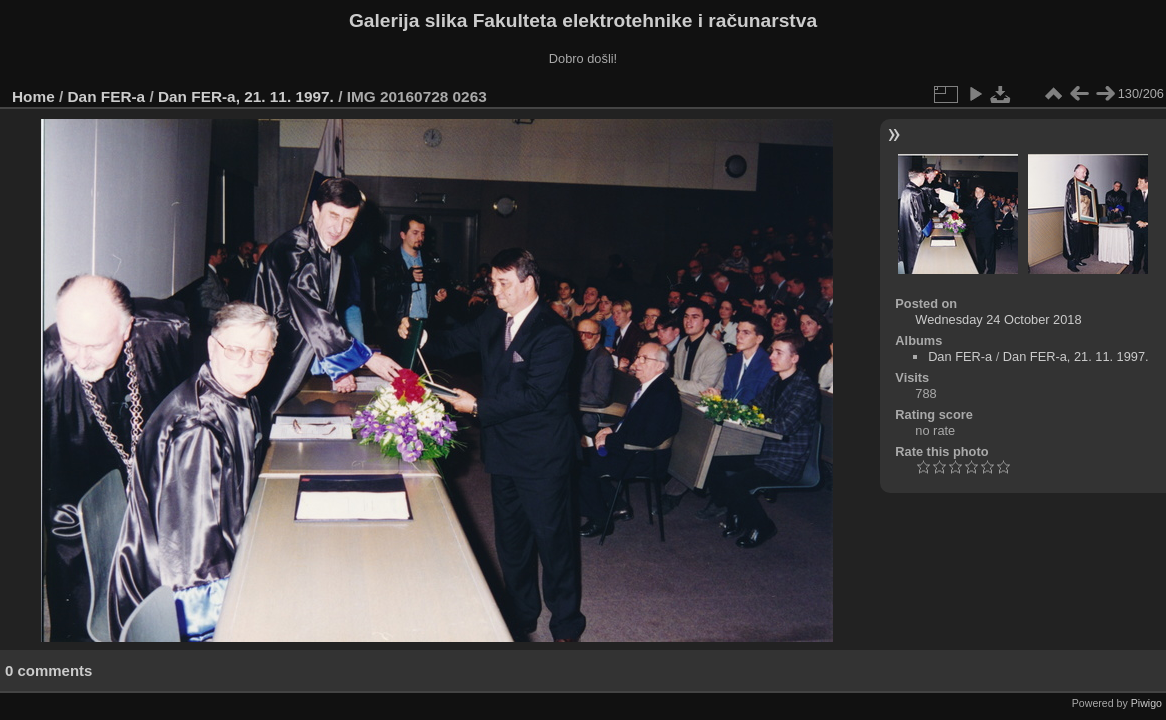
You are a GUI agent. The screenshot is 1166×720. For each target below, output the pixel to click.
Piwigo (1146, 703)
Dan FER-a (107, 96)
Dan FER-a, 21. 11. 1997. (246, 96)
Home (33, 96)
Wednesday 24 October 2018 (998, 319)
